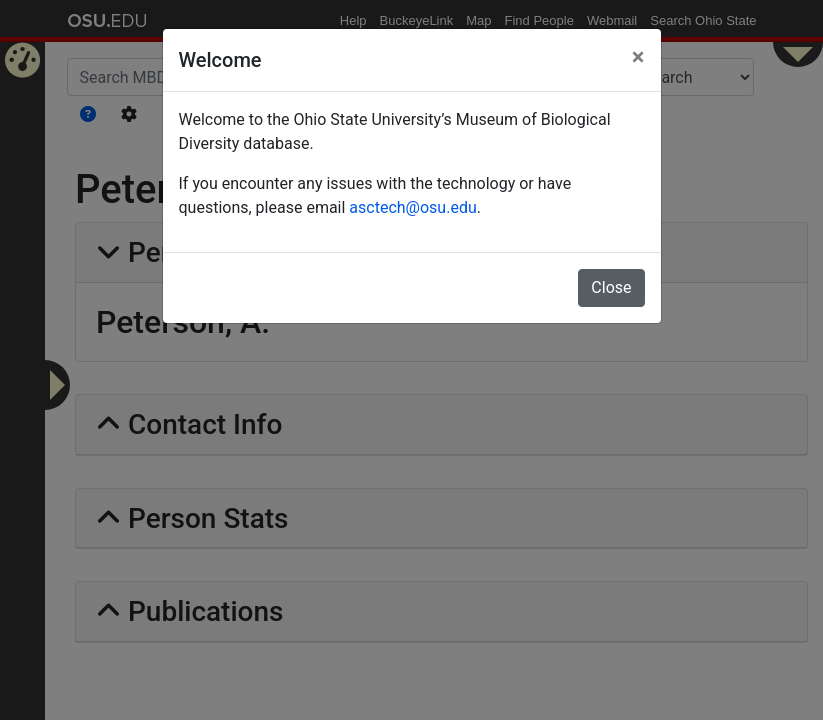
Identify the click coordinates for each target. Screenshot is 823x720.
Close (611, 287)
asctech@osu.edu (412, 207)
